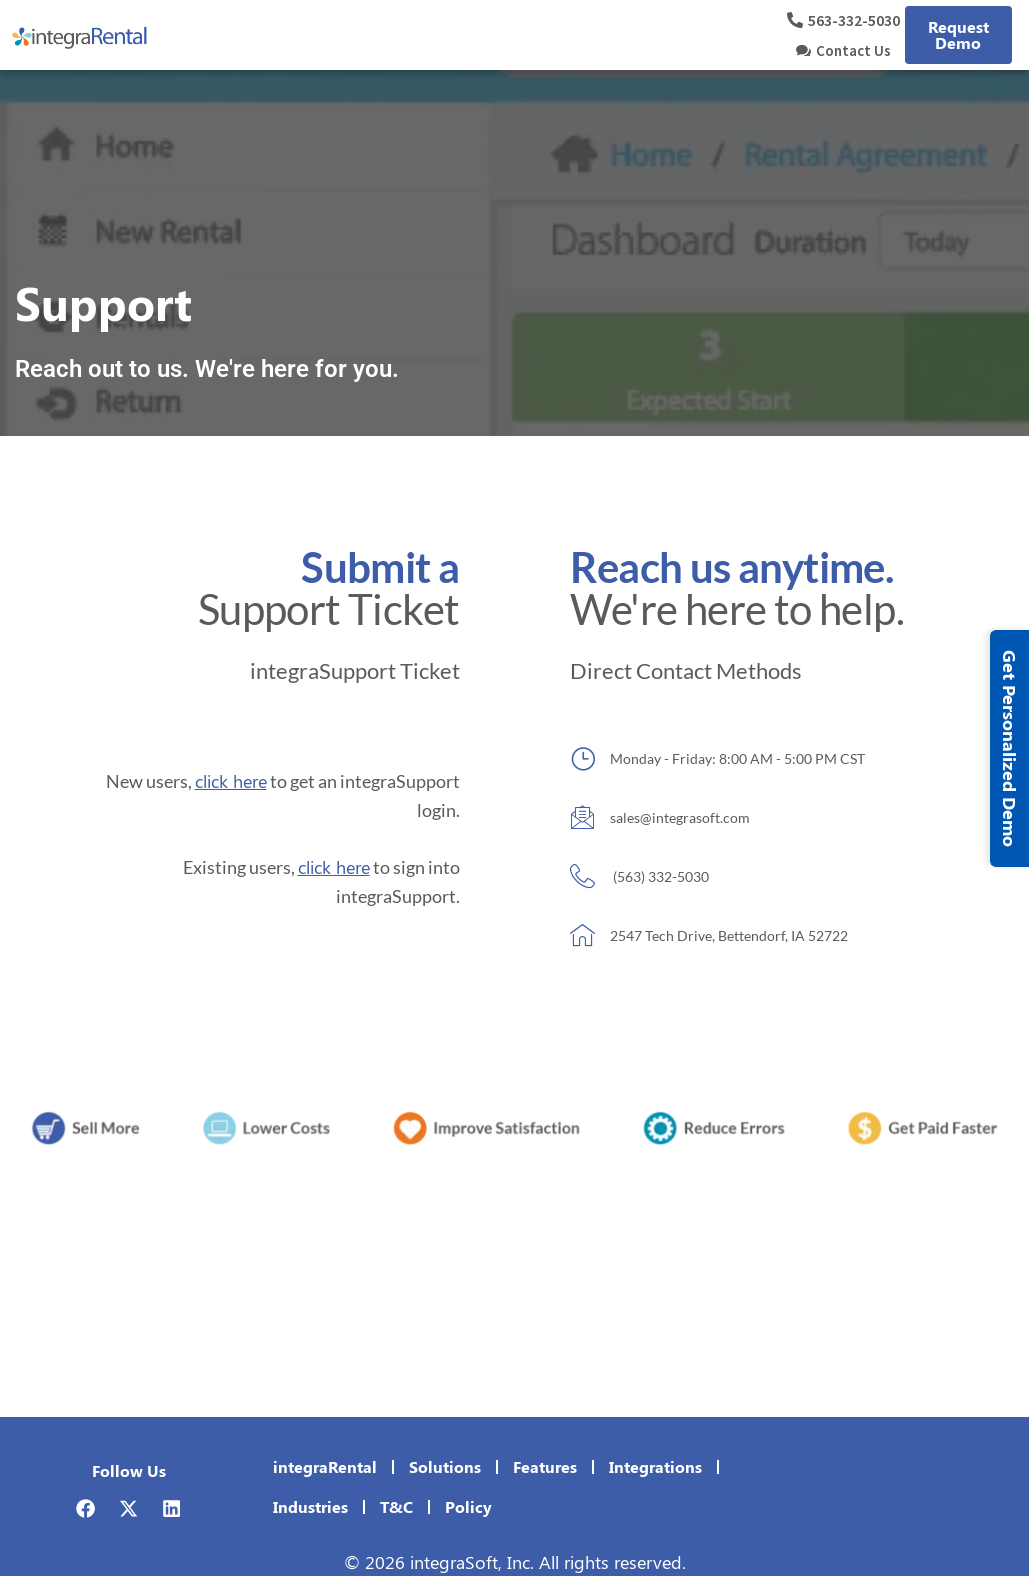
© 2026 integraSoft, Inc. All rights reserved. (515, 1561)
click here (231, 781)
